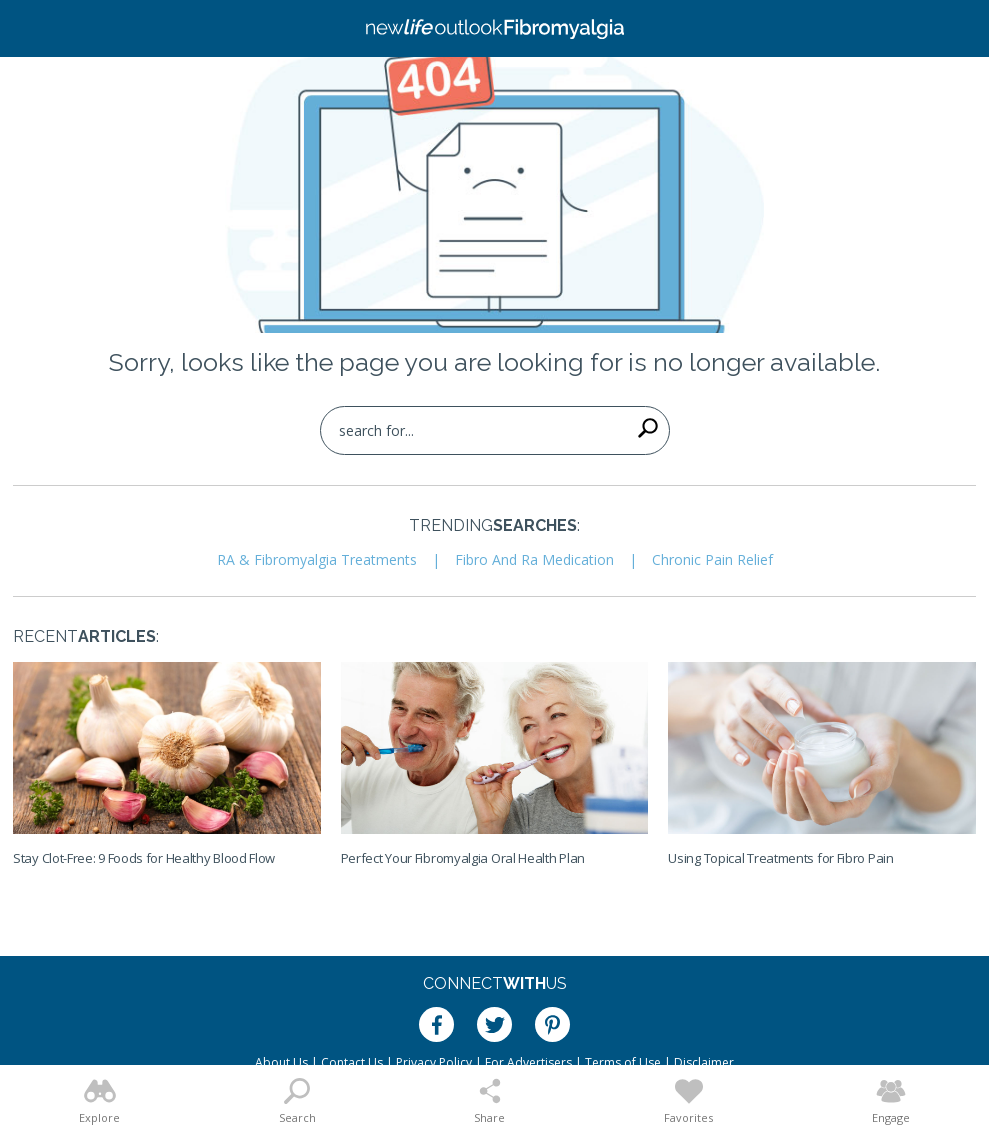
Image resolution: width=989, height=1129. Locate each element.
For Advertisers (528, 1062)
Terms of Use (623, 1062)
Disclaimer (704, 1062)
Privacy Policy (434, 1062)
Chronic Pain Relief (712, 559)
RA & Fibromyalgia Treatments (317, 559)
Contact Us (352, 1062)
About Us (281, 1062)
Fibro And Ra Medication (534, 559)
